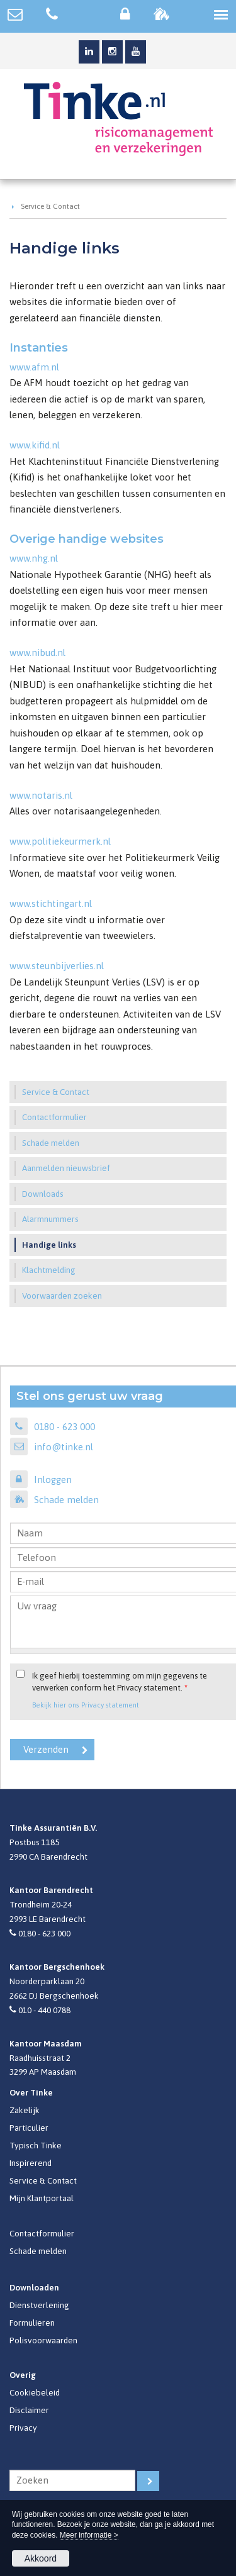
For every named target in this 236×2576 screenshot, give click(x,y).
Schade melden (66, 1499)
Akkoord (41, 2558)
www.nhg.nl (33, 558)
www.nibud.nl (37, 652)
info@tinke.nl (63, 1446)
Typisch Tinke (35, 2145)
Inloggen (53, 1479)
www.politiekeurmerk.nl (60, 841)
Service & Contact (50, 206)
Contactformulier (41, 2233)
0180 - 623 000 (64, 1426)
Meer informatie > (89, 2535)
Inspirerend (30, 2163)
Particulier (28, 2128)
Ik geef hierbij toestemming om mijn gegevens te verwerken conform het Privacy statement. (119, 1681)
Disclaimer (29, 2410)
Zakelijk (24, 2110)
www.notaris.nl (40, 795)
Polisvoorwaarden (43, 2340)
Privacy (23, 2428)
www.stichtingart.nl (50, 903)
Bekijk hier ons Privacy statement (85, 1705)
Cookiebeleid (34, 2392)
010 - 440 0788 (44, 2010)
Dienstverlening (39, 2305)
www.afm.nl (34, 367)
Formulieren (32, 2323)
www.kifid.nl (34, 445)
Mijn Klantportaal (41, 2198)
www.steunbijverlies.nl (56, 965)
